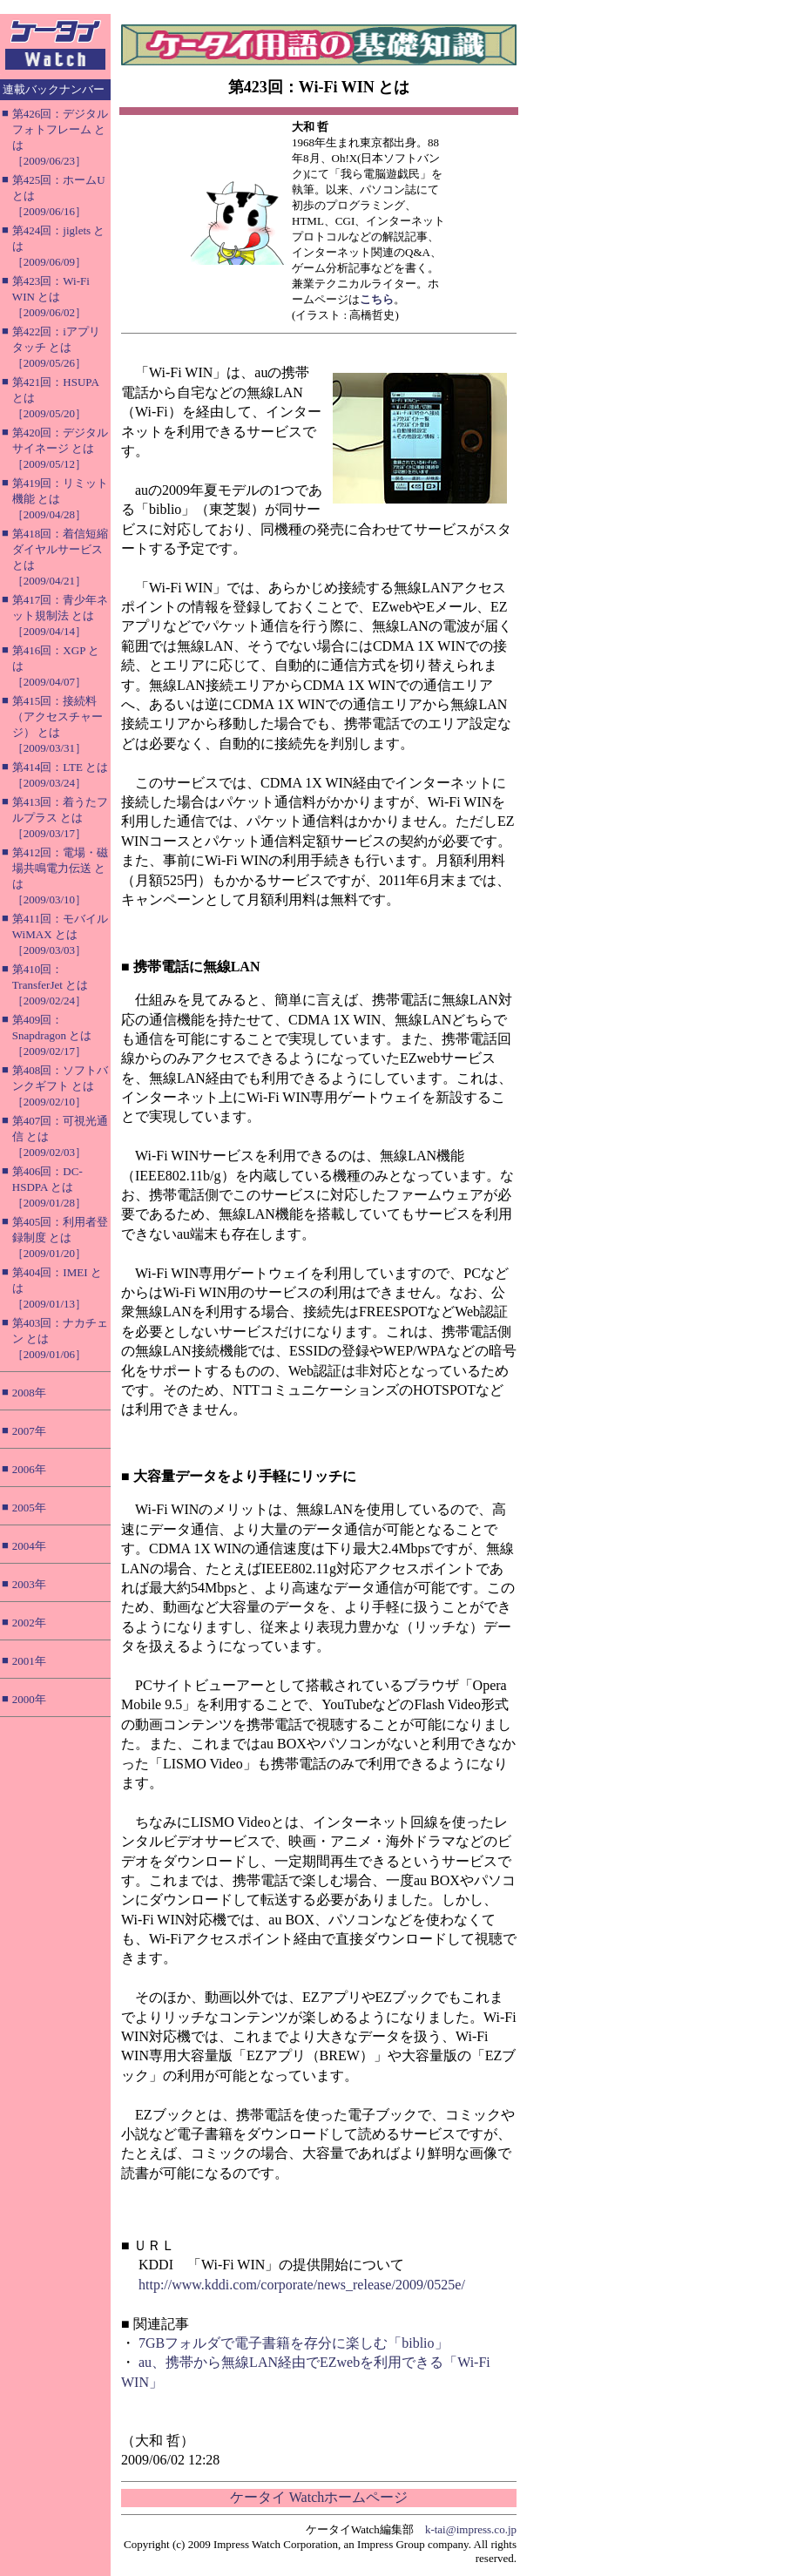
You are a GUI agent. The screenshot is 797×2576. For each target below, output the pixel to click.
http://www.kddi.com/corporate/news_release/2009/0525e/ (301, 2284)
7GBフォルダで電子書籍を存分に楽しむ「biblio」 (293, 2343)
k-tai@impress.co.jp (471, 2529)
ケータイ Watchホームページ (319, 2497)
